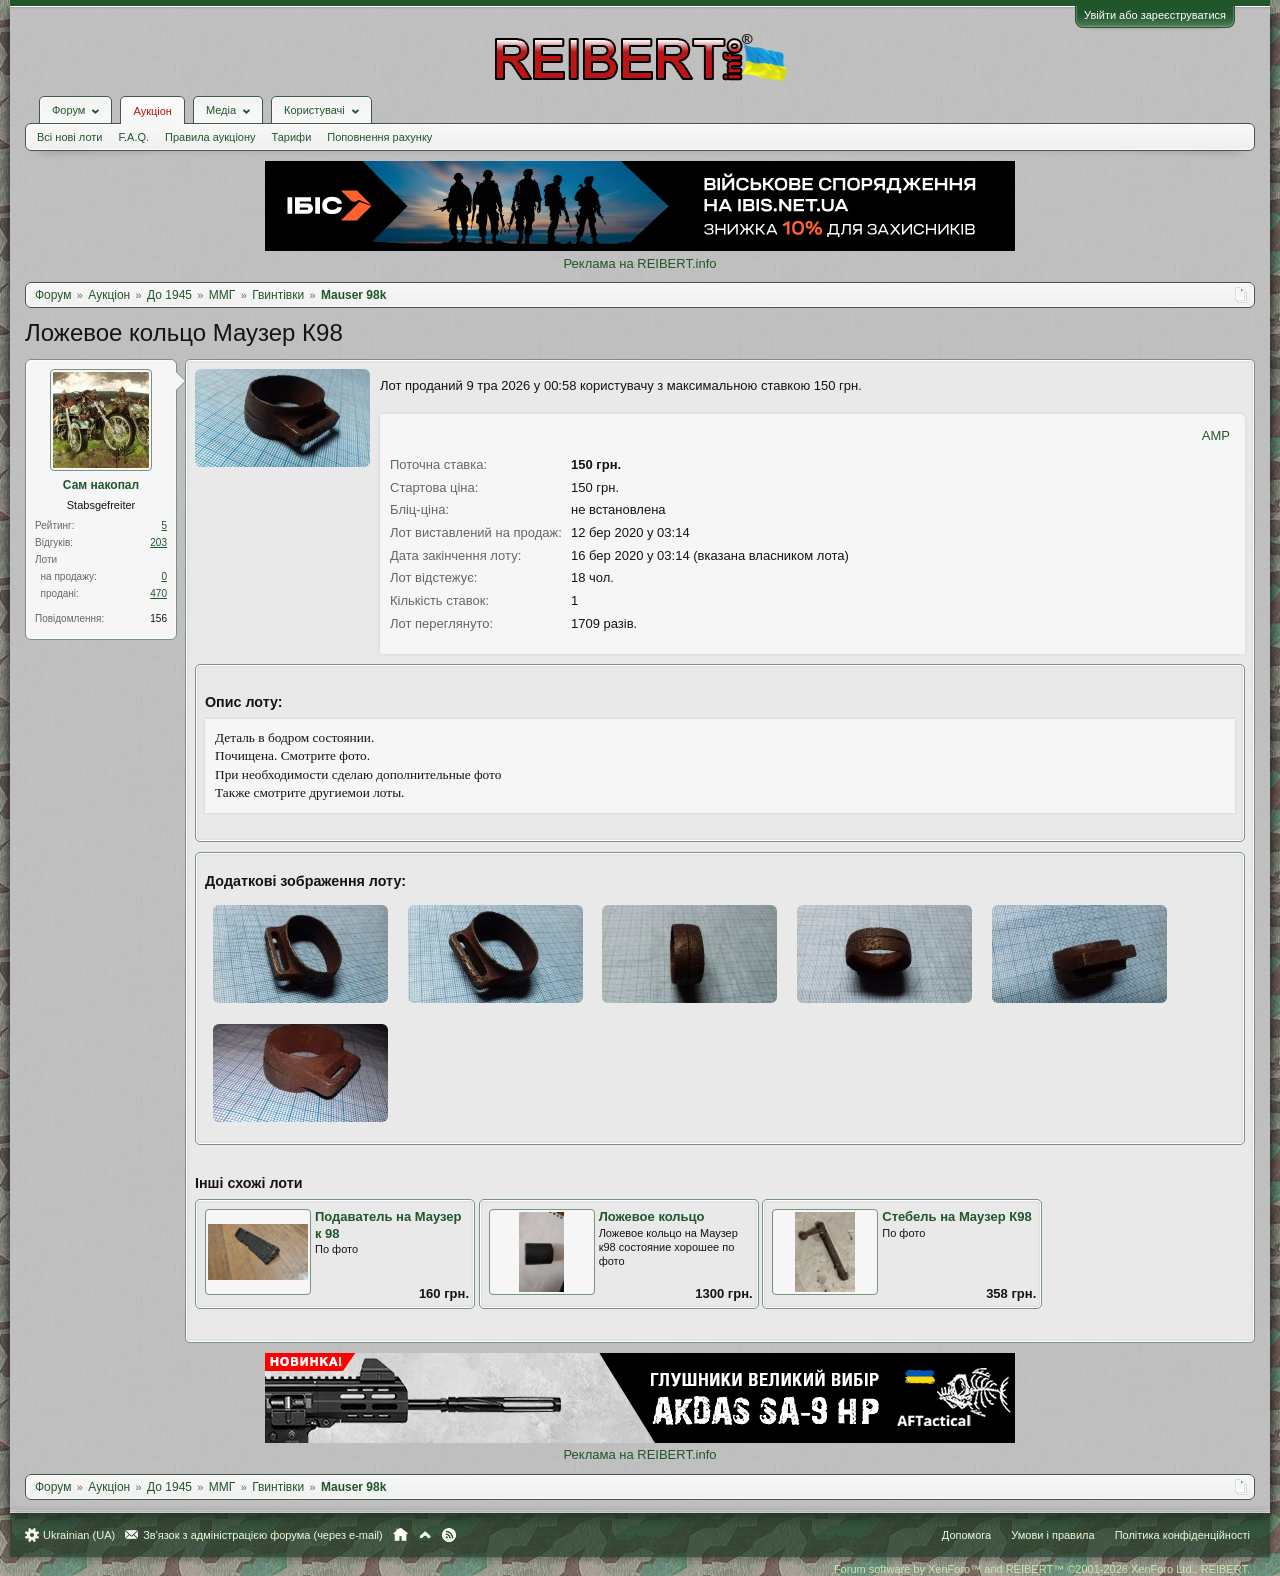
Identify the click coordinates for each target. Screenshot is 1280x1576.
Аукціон (152, 111)
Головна (400, 1535)
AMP (1216, 435)
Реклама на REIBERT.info (639, 263)
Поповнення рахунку (379, 137)
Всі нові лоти (69, 137)
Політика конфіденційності (1182, 1535)
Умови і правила (1052, 1535)
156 (158, 618)
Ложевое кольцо (652, 1216)
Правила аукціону (210, 137)
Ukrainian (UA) (79, 1535)
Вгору (425, 1535)
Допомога (966, 1535)
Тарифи (292, 137)
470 (158, 593)
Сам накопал (101, 485)
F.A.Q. (133, 137)
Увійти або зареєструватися (1155, 15)
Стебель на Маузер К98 (956, 1216)
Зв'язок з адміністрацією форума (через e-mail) (263, 1535)
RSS (449, 1535)
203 (158, 542)
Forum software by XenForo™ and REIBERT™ (1042, 1569)
